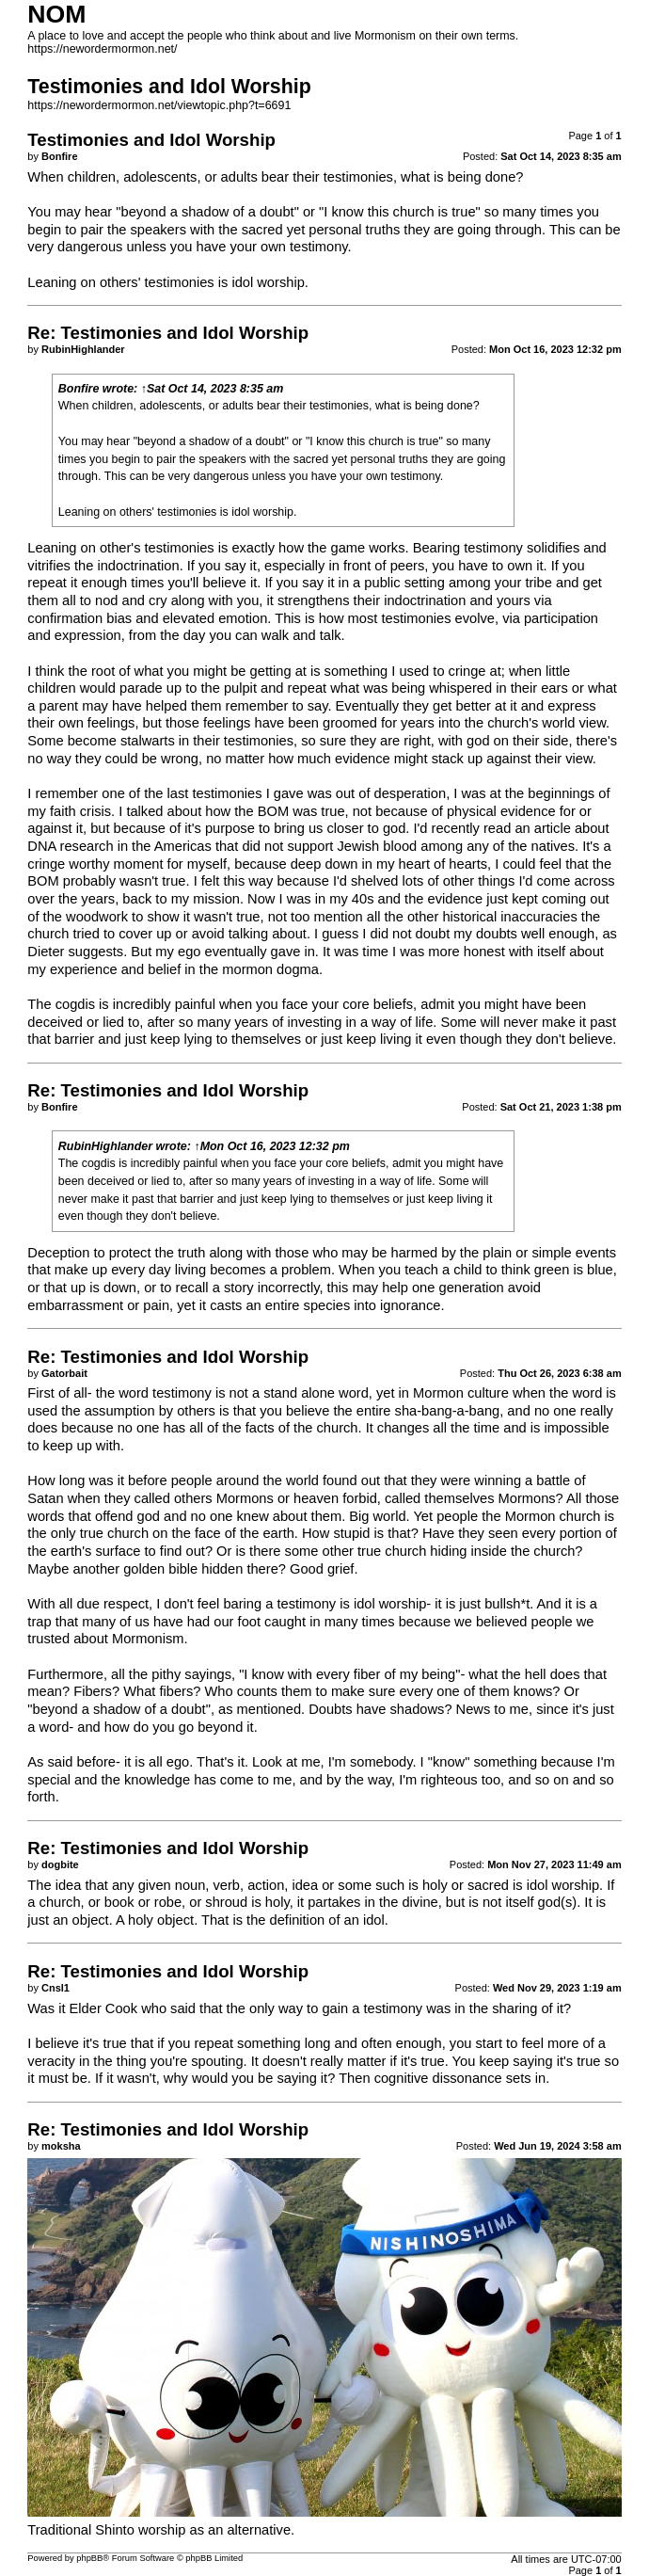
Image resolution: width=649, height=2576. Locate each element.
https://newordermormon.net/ (102, 49)
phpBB (89, 2558)
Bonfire (79, 388)
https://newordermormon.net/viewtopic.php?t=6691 (159, 105)
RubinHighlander (105, 1146)
